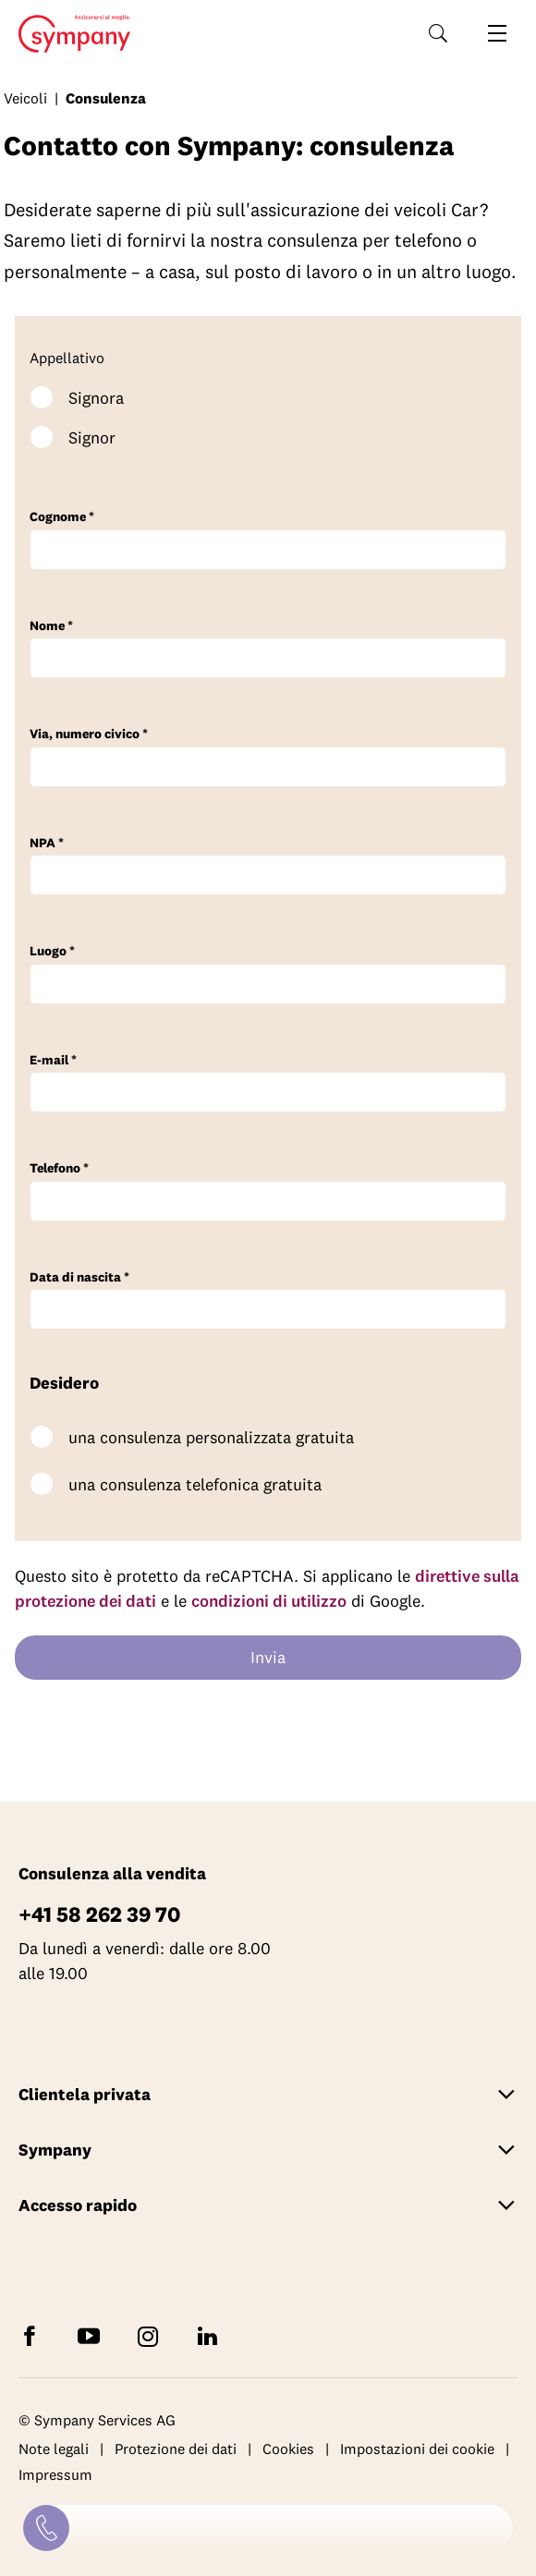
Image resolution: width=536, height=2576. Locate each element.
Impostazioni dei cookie (417, 2448)
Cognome (62, 517)
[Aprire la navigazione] (497, 33)
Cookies (288, 2448)
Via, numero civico (89, 734)
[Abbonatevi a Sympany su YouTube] (92, 2334)
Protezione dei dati (176, 2448)
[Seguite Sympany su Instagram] (151, 2334)
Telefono (59, 1168)
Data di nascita (79, 1277)
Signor (92, 437)
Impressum (55, 2474)
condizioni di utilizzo (269, 1600)
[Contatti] (46, 2528)
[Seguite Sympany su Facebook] (33, 2334)
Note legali (53, 2448)
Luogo (52, 951)
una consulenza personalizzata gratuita (211, 1437)
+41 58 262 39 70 (99, 1914)
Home (69, 34)
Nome (51, 626)
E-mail (53, 1060)
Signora (96, 397)
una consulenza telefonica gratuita (195, 1484)
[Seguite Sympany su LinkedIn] (210, 2334)
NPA (47, 843)
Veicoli (25, 98)
